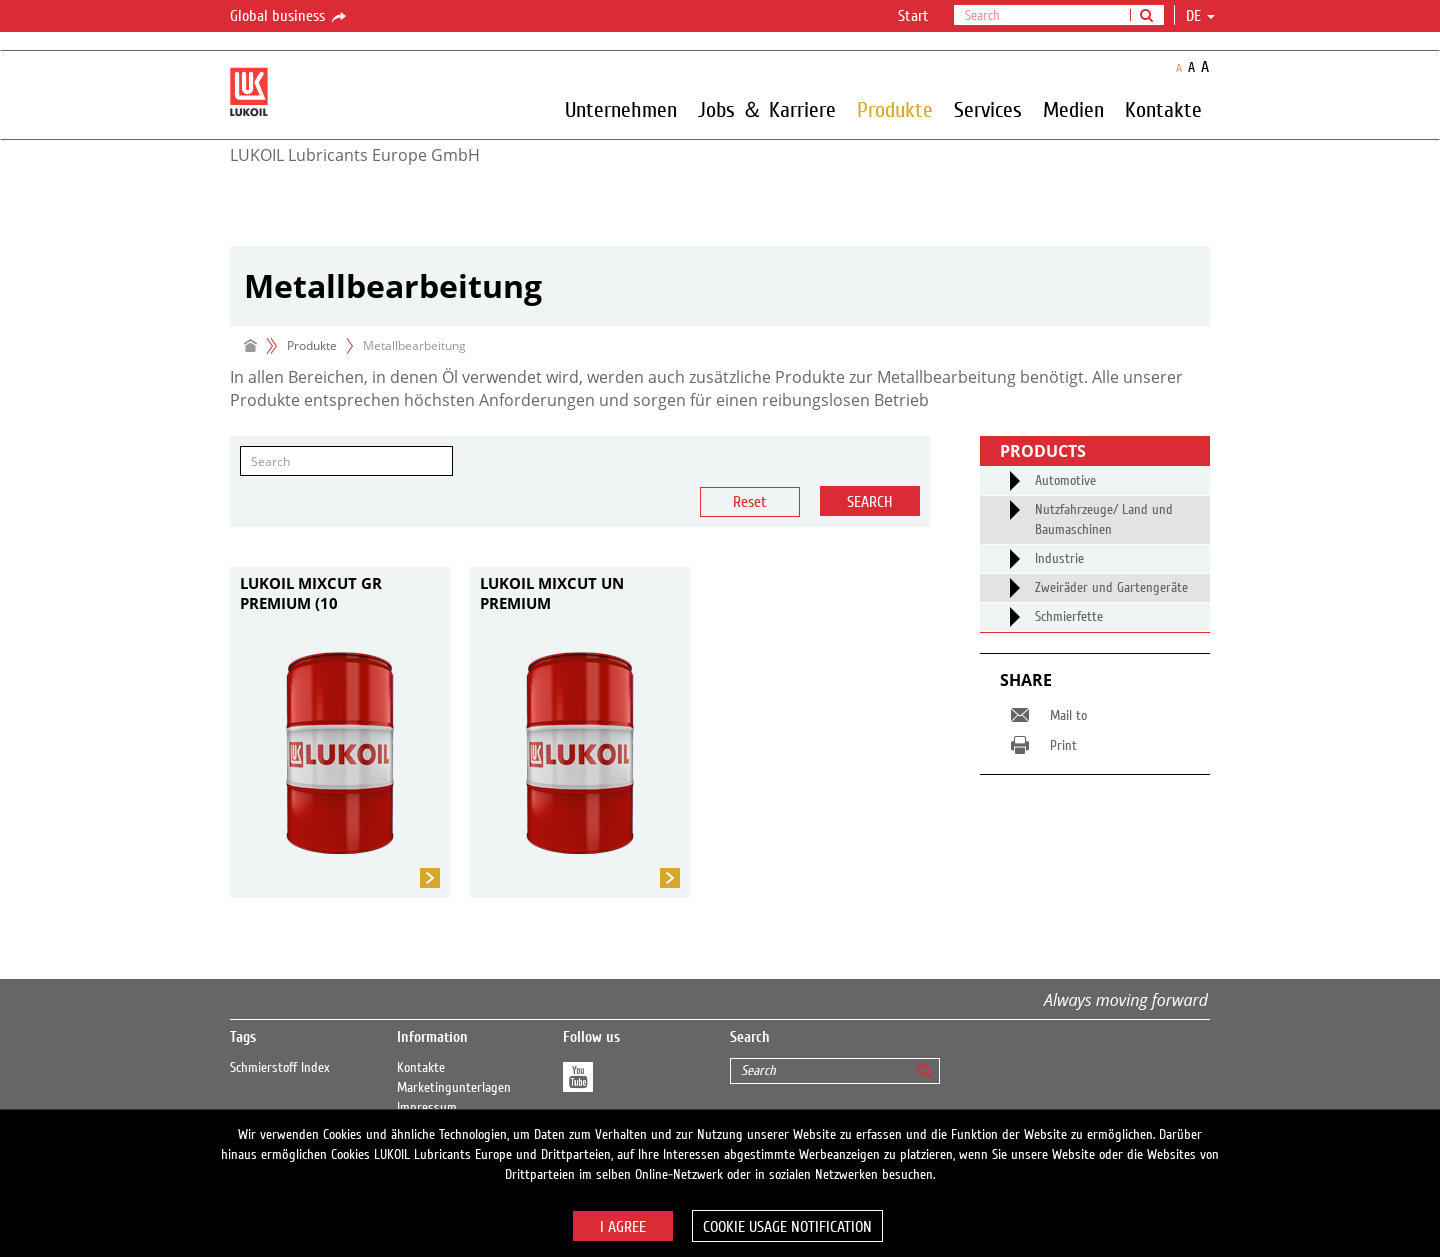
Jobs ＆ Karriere (767, 109)
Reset (750, 502)
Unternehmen (621, 109)
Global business (289, 17)
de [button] (1200, 16)
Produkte (895, 109)
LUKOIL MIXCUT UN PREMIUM (552, 593)
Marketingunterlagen (454, 1088)
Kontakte (1163, 109)
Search (869, 502)
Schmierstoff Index (280, 1068)
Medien (1073, 109)
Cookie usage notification (787, 1227)
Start (913, 16)
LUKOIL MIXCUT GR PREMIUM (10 (311, 593)
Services (988, 109)
